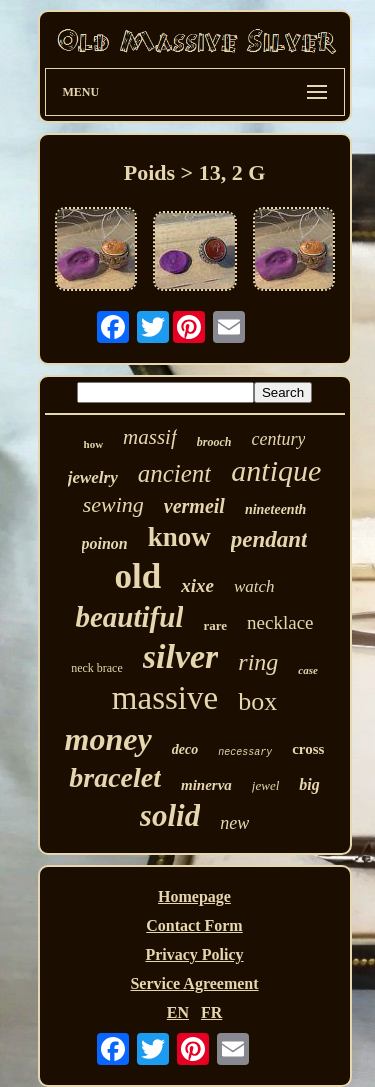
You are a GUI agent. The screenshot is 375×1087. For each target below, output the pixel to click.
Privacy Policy (194, 954)
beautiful (130, 617)
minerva (206, 785)
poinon (105, 543)
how (94, 444)
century (278, 439)
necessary (245, 752)
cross (308, 749)
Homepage (194, 896)
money (108, 739)
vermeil (194, 506)
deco (185, 749)
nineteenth (275, 509)
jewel (265, 785)
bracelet (115, 777)
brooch (214, 442)
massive (165, 698)
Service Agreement (194, 983)
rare (215, 625)
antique (276, 470)
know (179, 537)
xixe (197, 585)
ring (258, 662)
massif (150, 437)
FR (211, 1012)
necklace (280, 622)
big (309, 784)
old (137, 576)
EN (178, 1012)
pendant (269, 539)
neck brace (97, 668)
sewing (113, 504)
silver (181, 656)
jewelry (93, 477)
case (308, 670)
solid (170, 815)
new (234, 823)
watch (254, 586)
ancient (175, 473)
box (257, 701)
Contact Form (194, 925)
